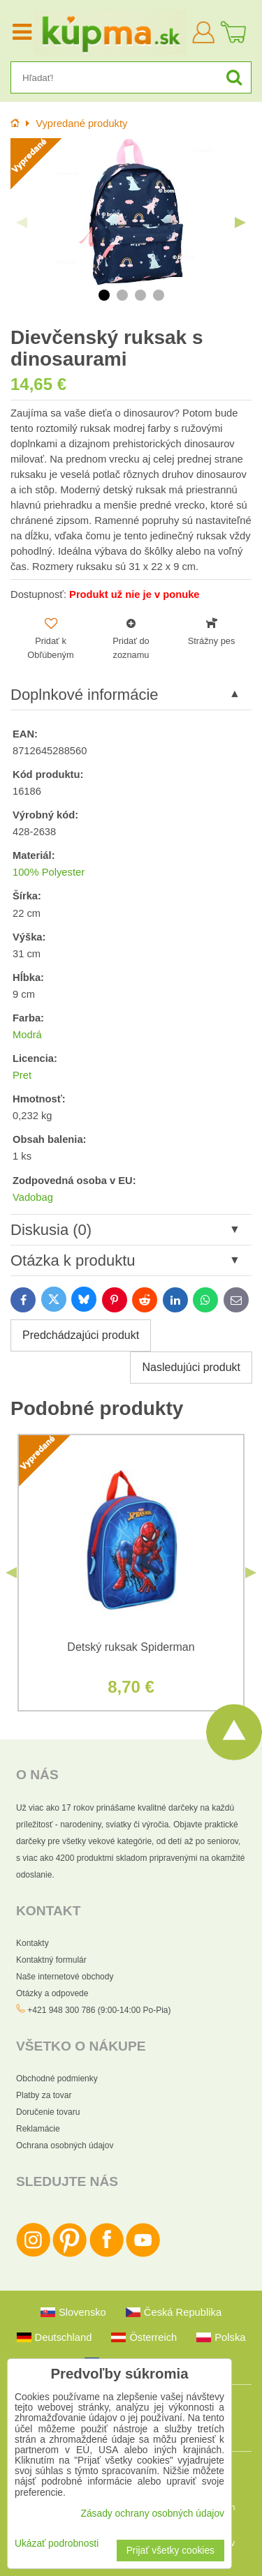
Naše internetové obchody (64, 1977)
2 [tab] (122, 295)
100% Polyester (49, 872)
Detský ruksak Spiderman (130, 1647)
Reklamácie (38, 2129)
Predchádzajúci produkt (80, 1335)
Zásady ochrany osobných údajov (152, 2513)
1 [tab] (104, 295)
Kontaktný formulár (51, 1960)
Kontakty (32, 1943)
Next (240, 222)
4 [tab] (158, 295)
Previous (21, 222)
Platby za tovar (43, 2095)
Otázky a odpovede (52, 1993)
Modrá (27, 1034)
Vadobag (33, 1197)
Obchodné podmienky (57, 2078)
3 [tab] (140, 295)
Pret (22, 1075)
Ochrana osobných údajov (64, 2145)
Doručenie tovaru (48, 2112)
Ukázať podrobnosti (57, 2543)
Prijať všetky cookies (170, 2550)
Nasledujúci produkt (191, 1367)
